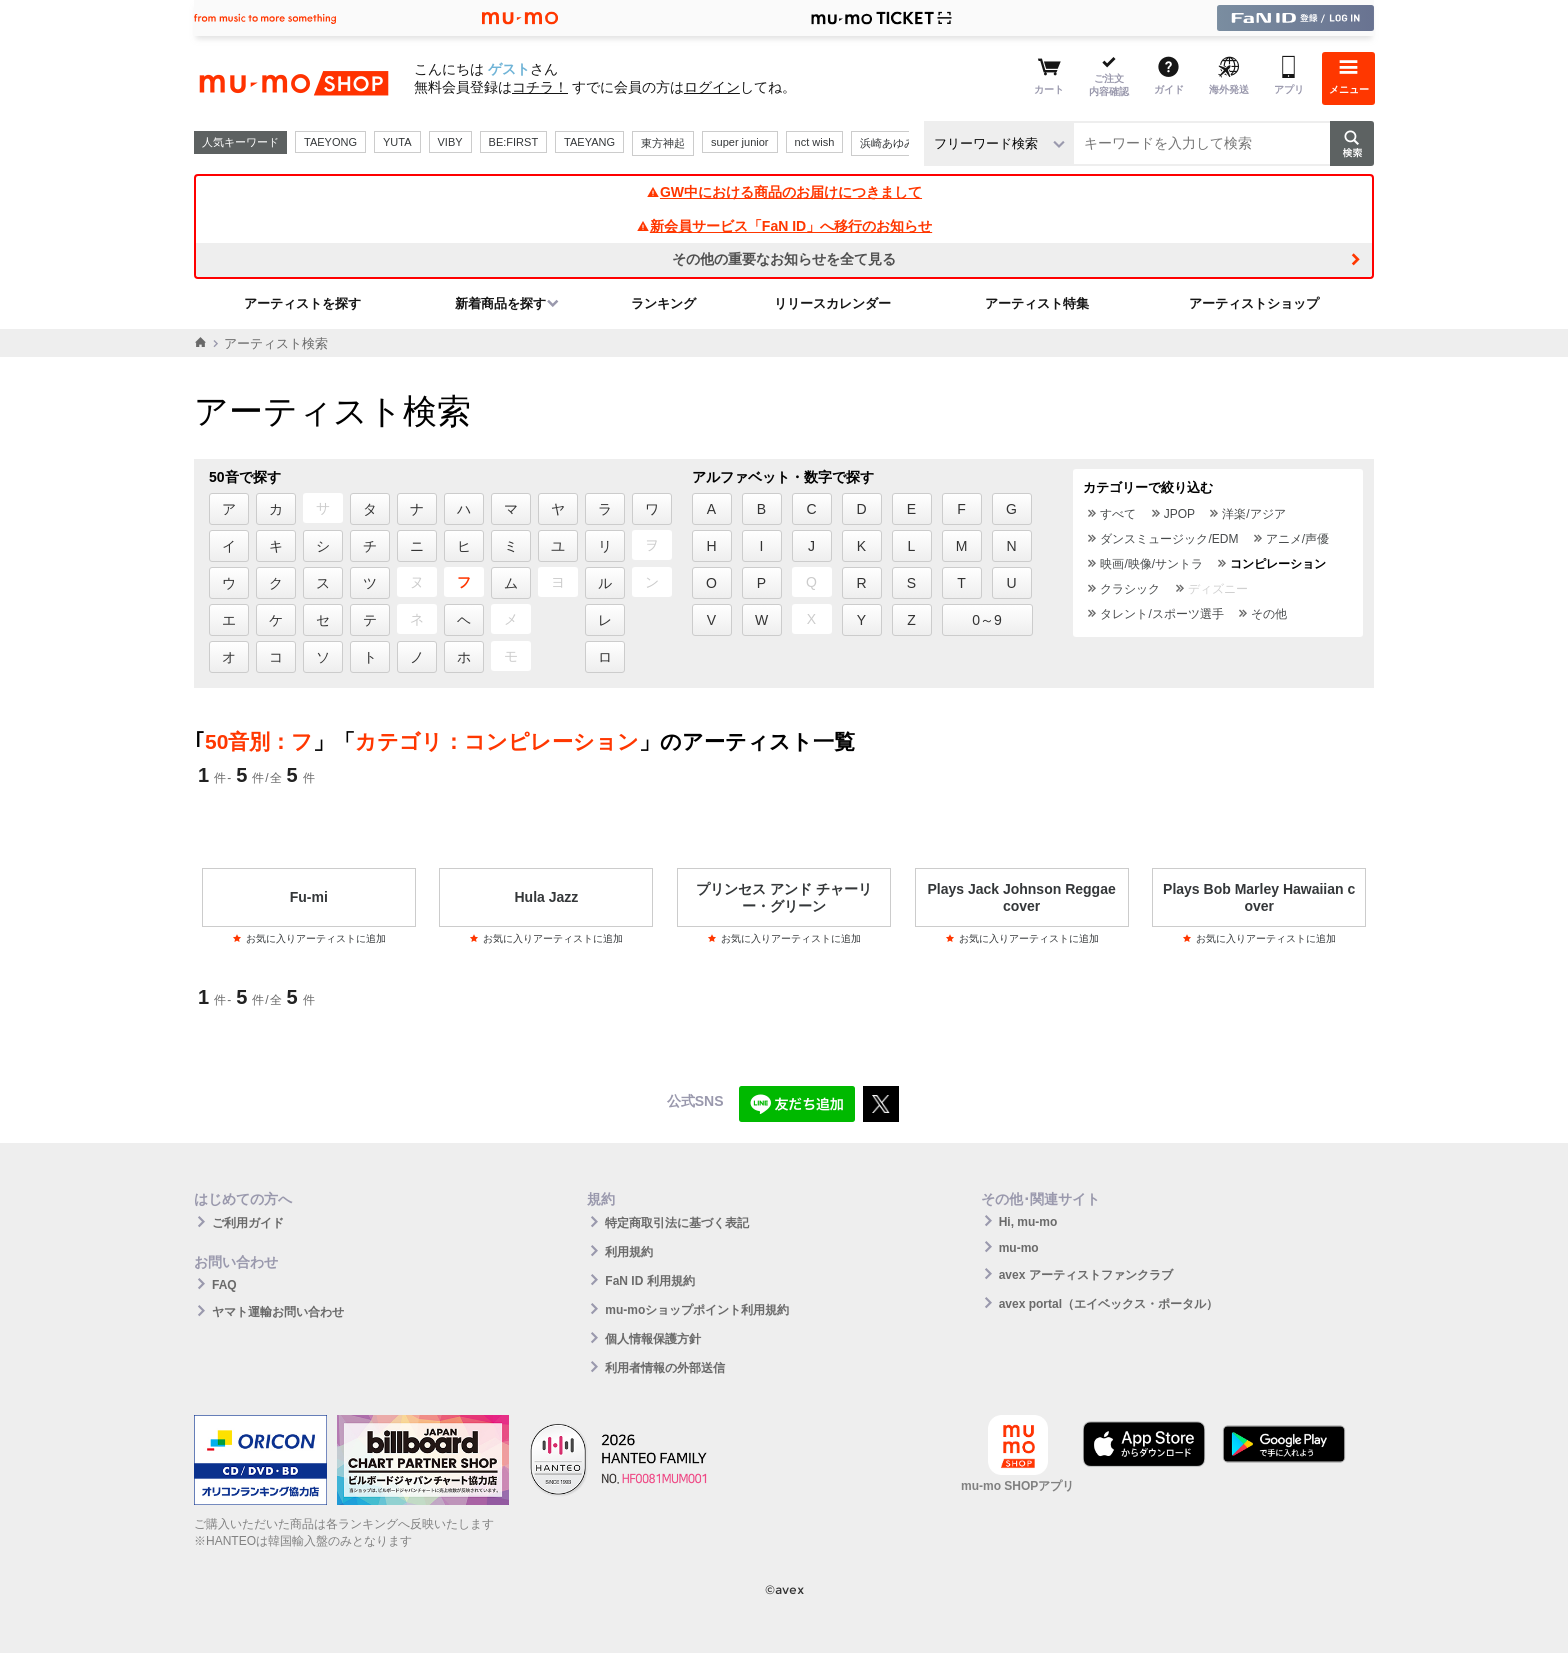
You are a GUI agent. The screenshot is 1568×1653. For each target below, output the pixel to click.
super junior (739, 142)
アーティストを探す (302, 303)
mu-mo (1019, 1248)
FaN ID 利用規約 (649, 1281)
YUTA (397, 142)
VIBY (450, 142)
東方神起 (663, 143)
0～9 (987, 620)
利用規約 (629, 1252)
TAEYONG (330, 142)
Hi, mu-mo (1028, 1222)
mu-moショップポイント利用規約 (697, 1310)
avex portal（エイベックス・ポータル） (1108, 1304)
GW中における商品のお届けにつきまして (784, 192)
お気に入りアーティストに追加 (309, 938)
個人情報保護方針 (653, 1339)
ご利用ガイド (248, 1223)
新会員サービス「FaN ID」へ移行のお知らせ (784, 226)
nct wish (815, 142)
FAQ (224, 1285)
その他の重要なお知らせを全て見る (784, 259)
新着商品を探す (500, 303)
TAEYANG (589, 142)
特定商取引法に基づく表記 (677, 1223)
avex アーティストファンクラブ (1086, 1275)
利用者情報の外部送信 (665, 1368)
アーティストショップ (1254, 303)
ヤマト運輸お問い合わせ (278, 1312)
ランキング (663, 303)
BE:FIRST (514, 142)
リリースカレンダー (832, 303)
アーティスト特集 (1037, 303)
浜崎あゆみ (887, 143)
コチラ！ (540, 87)
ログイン (712, 87)
